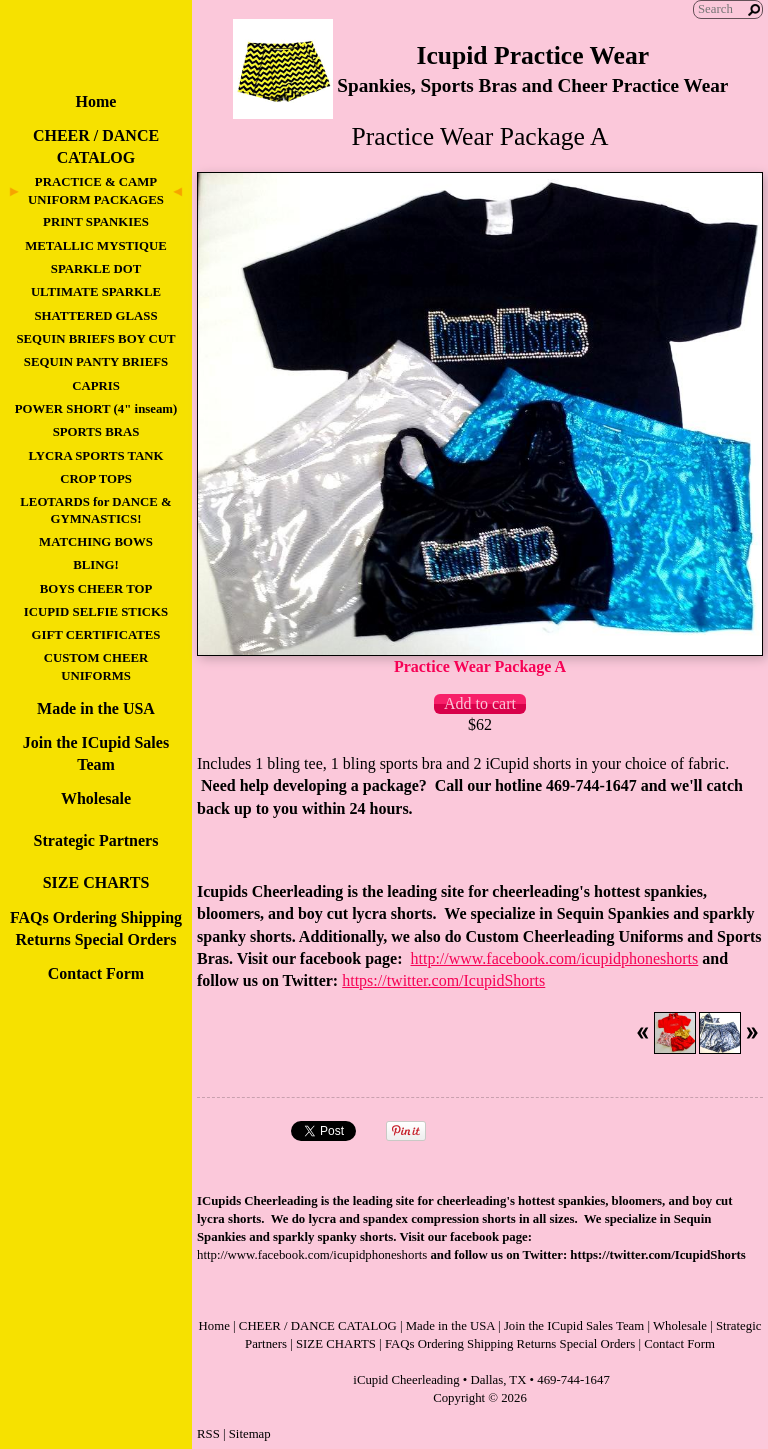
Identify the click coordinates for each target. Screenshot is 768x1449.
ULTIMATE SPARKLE (96, 292)
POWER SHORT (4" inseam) (96, 409)
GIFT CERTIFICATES (96, 635)
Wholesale (96, 798)
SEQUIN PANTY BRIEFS (96, 362)
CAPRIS (96, 386)
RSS (208, 1434)
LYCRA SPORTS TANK (95, 456)
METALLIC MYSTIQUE (96, 246)
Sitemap (250, 1434)
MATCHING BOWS (96, 542)
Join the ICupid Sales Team (574, 1326)
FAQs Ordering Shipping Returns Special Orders (510, 1344)
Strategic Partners (96, 840)
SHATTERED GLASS (95, 316)
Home (96, 101)
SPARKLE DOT (96, 269)
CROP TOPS (96, 479)
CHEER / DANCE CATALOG (318, 1326)
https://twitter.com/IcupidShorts (443, 980)
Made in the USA (96, 708)
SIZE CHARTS (96, 882)
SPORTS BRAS (96, 432)
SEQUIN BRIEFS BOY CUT (95, 339)
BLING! (96, 565)
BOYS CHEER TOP (96, 589)
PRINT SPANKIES (96, 222)
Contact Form (96, 973)
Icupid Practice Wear (532, 55)
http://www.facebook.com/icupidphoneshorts (554, 958)
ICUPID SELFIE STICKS (96, 612)
